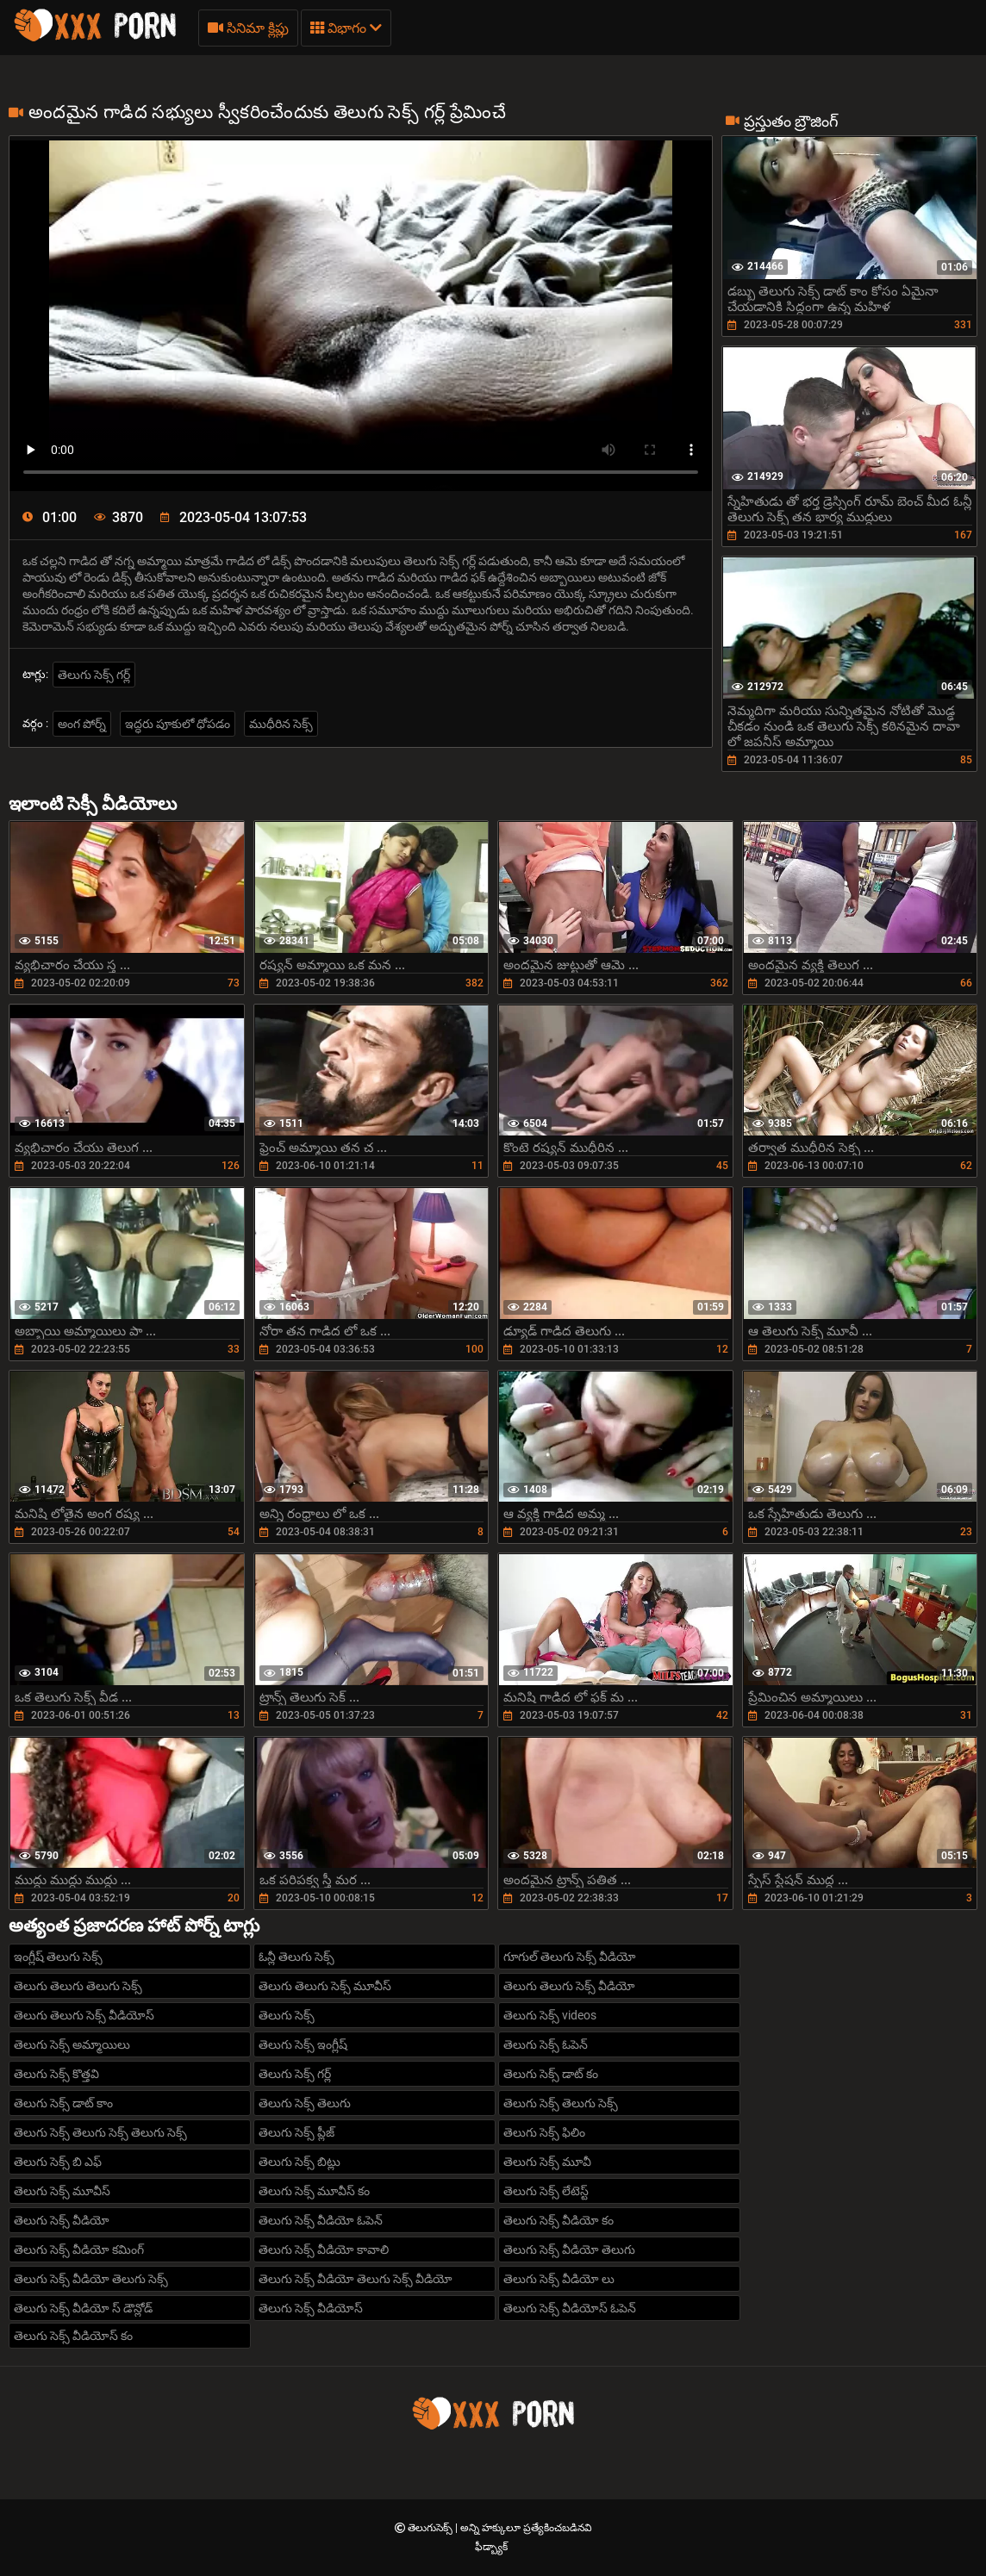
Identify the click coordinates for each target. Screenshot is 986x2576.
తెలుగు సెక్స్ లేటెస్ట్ (546, 2191)
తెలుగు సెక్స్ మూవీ (547, 2161)
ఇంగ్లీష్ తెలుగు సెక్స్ (58, 1956)
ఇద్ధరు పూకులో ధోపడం (177, 724)
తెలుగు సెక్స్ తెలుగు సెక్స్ (560, 2103)
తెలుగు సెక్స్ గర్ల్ (94, 674)
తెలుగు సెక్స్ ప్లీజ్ (296, 2132)
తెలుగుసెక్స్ (431, 2528)
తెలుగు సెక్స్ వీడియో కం (558, 2220)
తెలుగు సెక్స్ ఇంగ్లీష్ (303, 2044)
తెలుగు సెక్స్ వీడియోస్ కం (73, 2336)
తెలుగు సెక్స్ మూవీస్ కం (314, 2191)
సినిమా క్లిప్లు (248, 28)
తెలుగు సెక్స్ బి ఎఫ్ (58, 2161)
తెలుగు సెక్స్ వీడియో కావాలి (324, 2249)
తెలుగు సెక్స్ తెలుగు (305, 2103)
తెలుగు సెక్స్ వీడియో (61, 2220)
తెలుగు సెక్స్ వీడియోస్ (311, 2308)
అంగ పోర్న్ (82, 724)
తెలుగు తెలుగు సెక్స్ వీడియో (569, 1986)
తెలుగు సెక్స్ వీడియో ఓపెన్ (321, 2220)
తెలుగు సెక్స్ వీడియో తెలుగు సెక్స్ (91, 2279)
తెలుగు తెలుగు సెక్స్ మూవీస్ (325, 1986)
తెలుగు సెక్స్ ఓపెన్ (545, 2044)
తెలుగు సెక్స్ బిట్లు (299, 2161)
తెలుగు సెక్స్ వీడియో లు (559, 2279)
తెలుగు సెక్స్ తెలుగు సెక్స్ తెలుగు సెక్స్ (100, 2132)
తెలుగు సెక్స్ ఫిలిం (544, 2132)
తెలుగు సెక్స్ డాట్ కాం (63, 2103)
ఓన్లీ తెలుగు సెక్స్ (296, 1956)
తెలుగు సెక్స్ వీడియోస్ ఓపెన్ (569, 2308)
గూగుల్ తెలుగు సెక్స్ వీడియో (569, 1956)
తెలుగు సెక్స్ (287, 2015)
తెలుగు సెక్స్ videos (549, 2015)
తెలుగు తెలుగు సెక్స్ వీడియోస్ (84, 2015)
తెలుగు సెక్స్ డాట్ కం (550, 2074)
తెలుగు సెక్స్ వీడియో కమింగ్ (79, 2249)
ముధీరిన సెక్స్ (281, 724)
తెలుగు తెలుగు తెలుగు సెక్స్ (78, 1986)
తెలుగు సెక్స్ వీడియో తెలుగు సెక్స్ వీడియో (355, 2279)
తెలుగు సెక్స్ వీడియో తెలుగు (569, 2249)
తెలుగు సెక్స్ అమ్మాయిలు (72, 2044)
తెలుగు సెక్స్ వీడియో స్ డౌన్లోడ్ (83, 2308)
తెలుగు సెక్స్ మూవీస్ (62, 2191)
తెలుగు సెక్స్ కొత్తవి (56, 2074)
